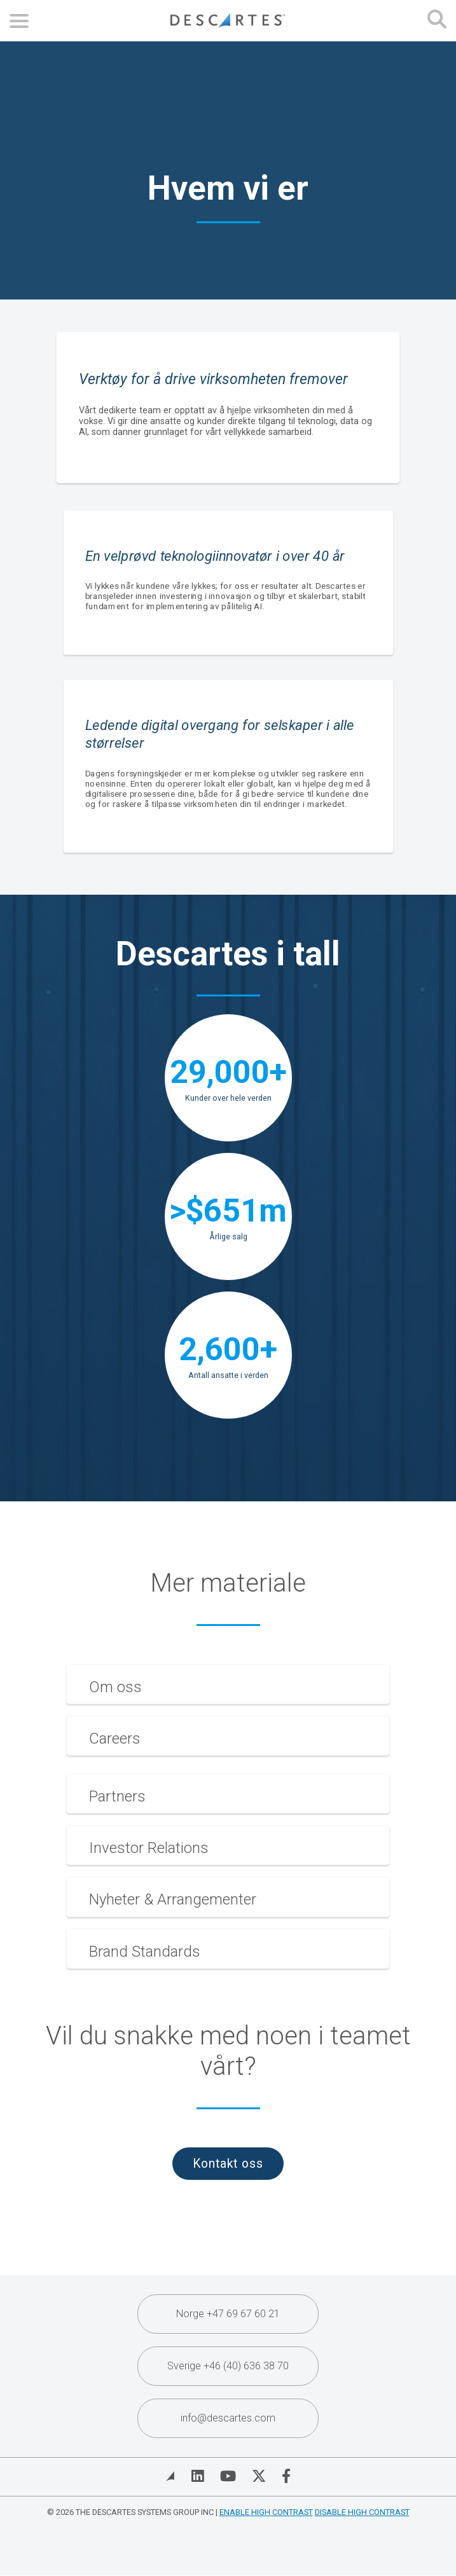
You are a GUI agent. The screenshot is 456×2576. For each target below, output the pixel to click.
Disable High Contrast (362, 2512)
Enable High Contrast (266, 2512)
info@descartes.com (228, 2418)
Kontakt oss (228, 2163)
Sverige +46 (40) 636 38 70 (228, 2366)
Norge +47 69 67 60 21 (228, 2314)
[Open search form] (436, 21)
